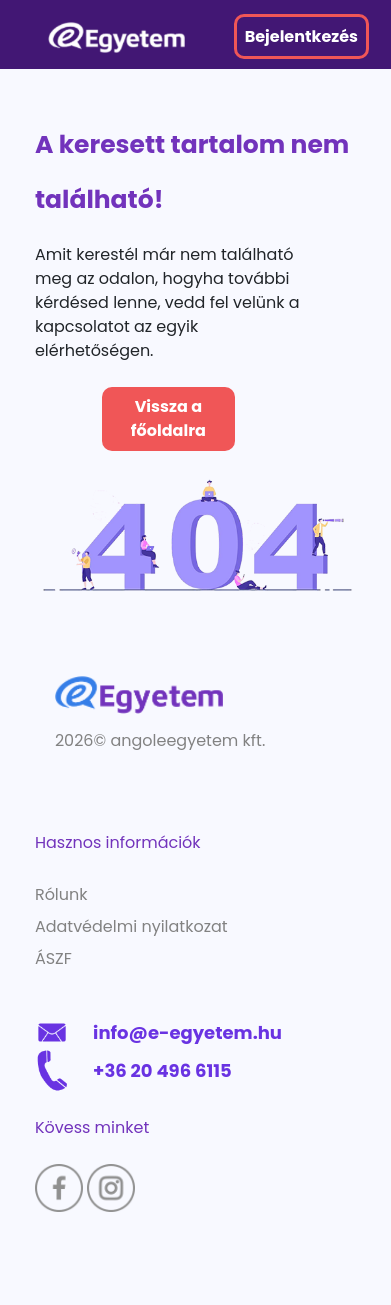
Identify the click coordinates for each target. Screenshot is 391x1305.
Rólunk (61, 894)
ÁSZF (53, 958)
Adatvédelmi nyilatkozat (131, 926)
